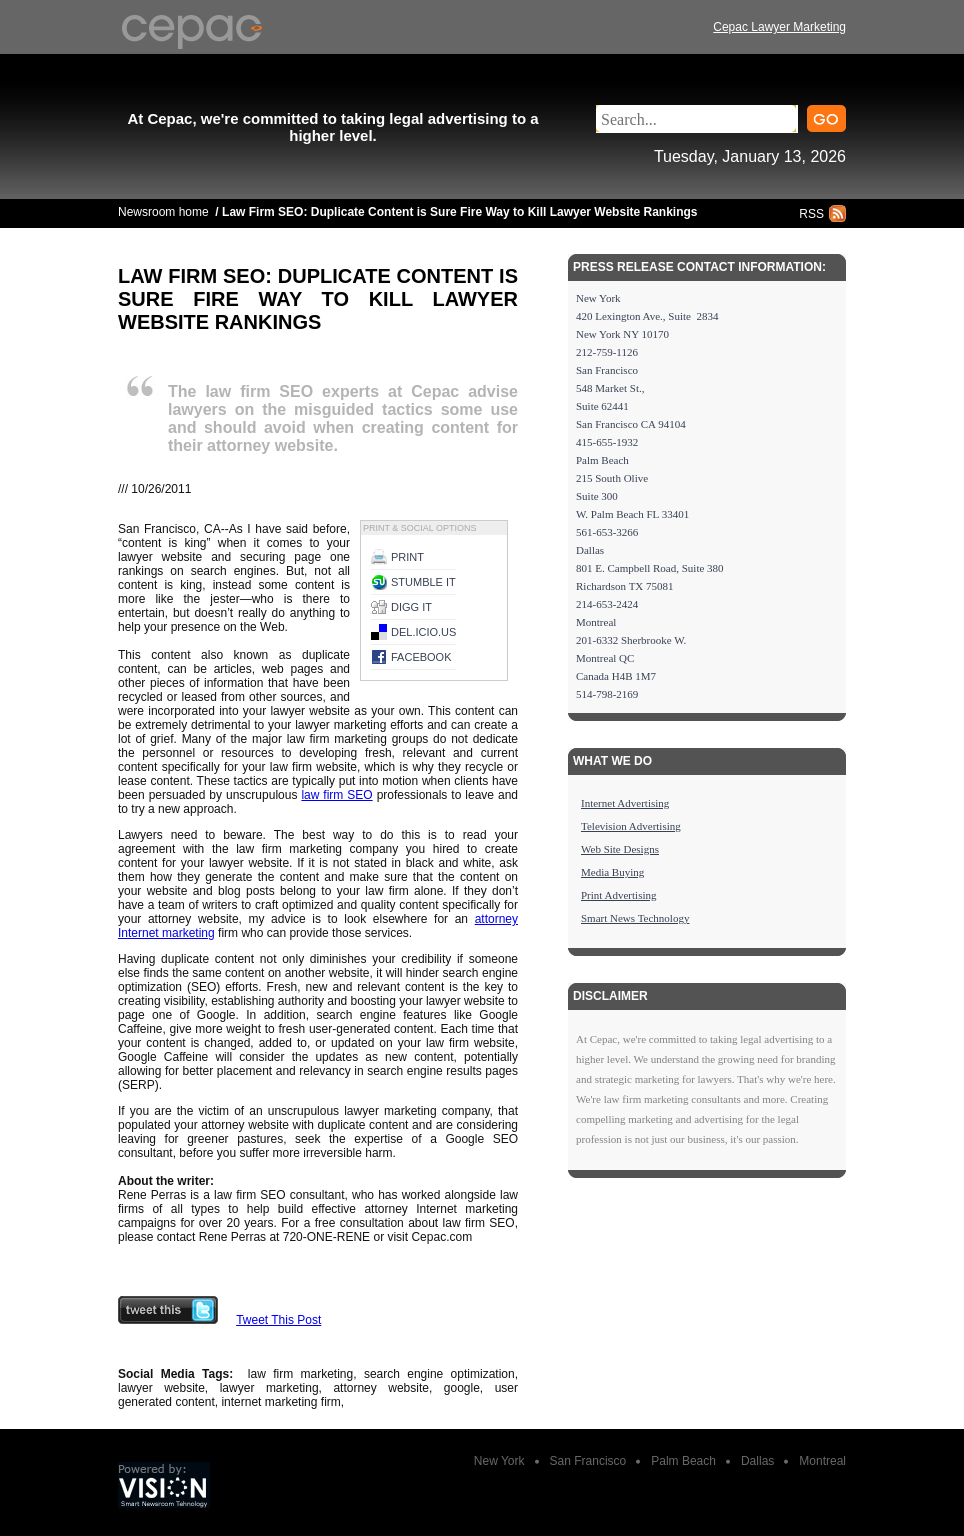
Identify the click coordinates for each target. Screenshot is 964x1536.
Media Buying (612, 872)
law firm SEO (336, 795)
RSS (811, 214)
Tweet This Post (278, 1320)
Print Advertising (618, 895)
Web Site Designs (620, 849)
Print (407, 557)
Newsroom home (163, 212)
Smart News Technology (635, 918)
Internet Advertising (625, 803)
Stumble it (423, 582)
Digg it (411, 607)
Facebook (421, 657)
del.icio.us (423, 632)
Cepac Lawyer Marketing (779, 27)
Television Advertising (631, 826)
